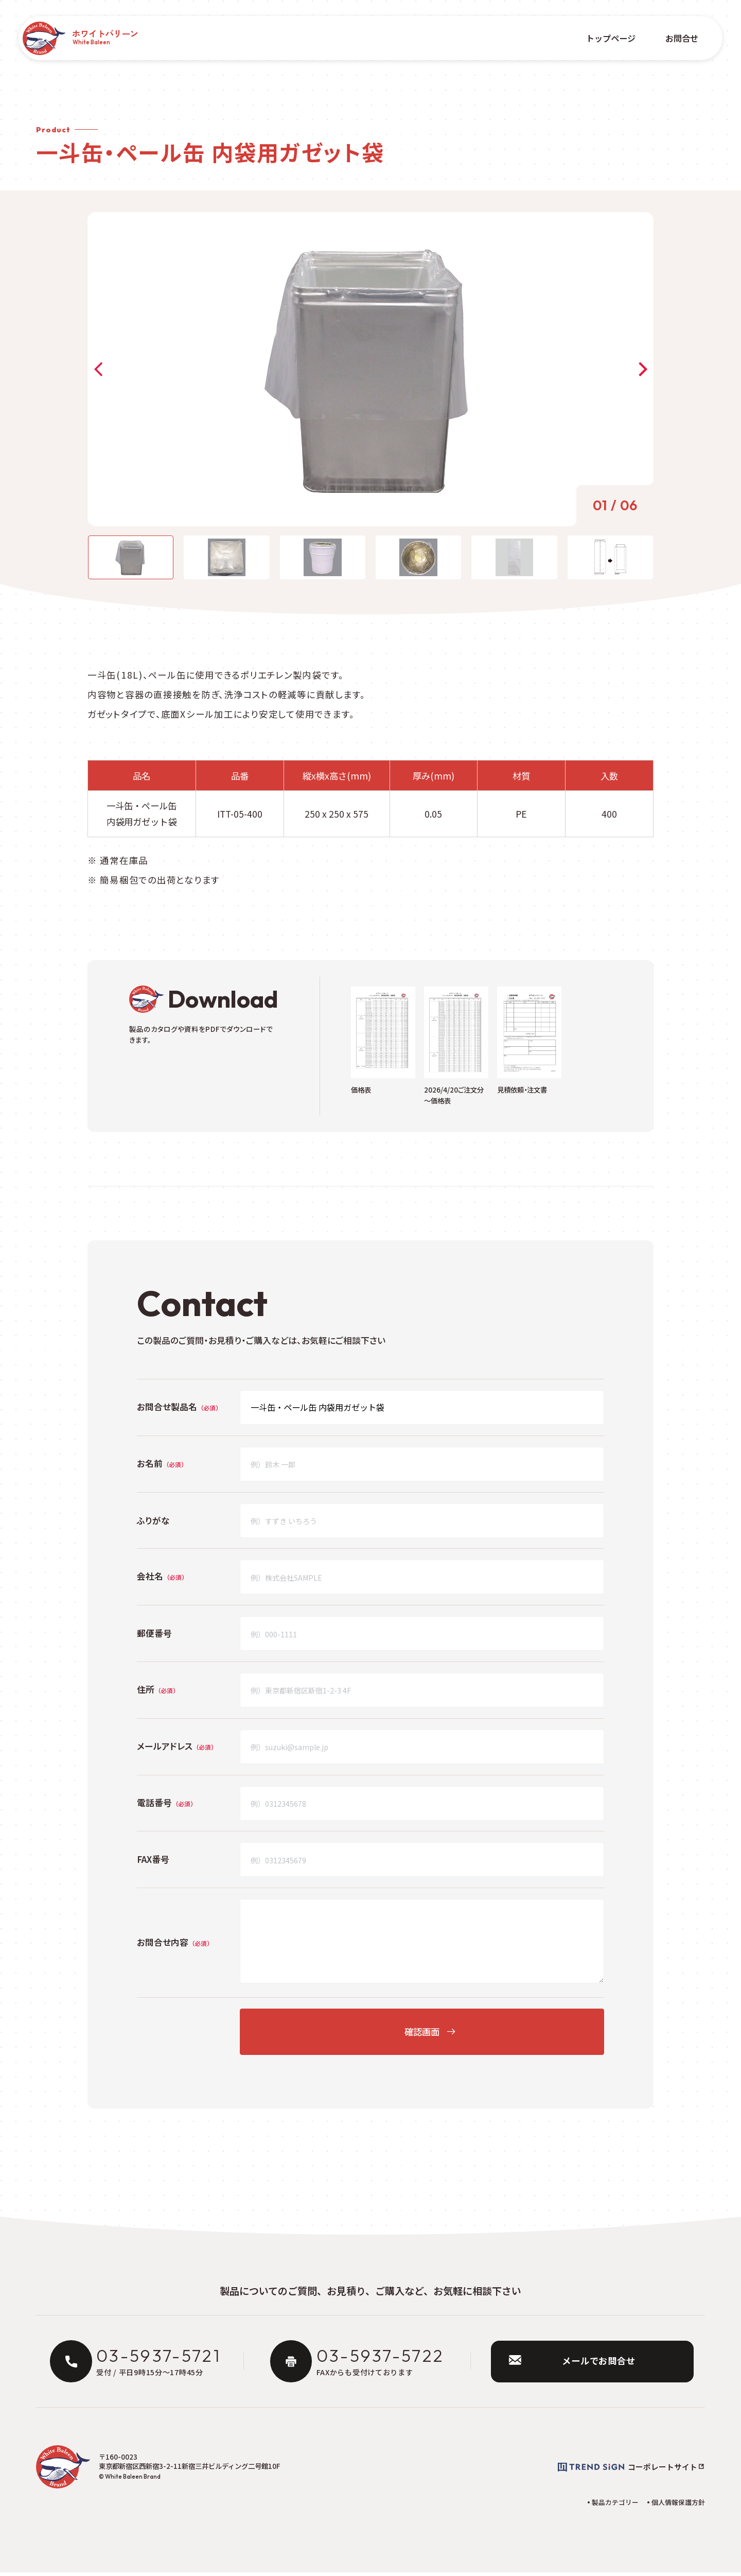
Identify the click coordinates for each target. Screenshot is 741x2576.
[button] (101, 369)
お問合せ (678, 38)
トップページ (607, 38)
